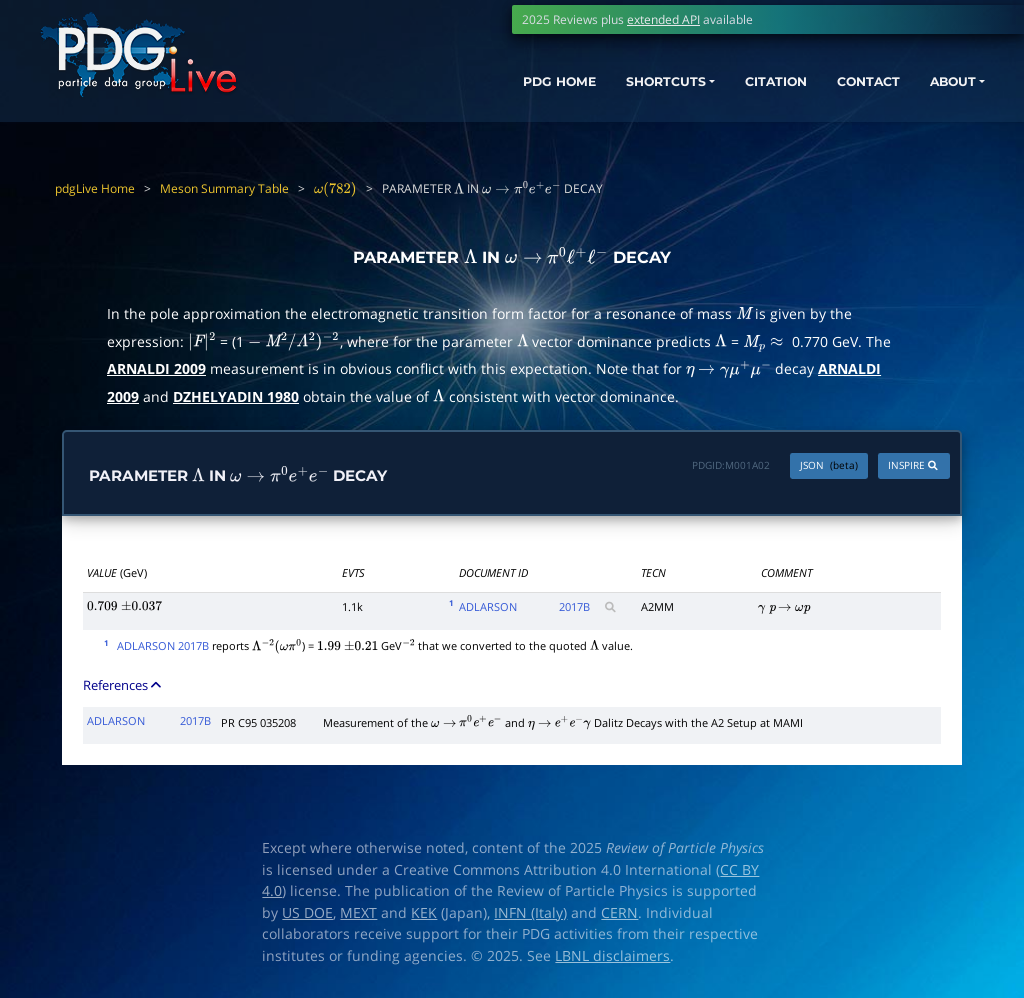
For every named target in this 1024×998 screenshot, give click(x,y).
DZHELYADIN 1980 (236, 396)
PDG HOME (490, 87)
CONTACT (843, 87)
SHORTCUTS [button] (612, 87)
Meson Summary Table (224, 188)
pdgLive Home (95, 188)
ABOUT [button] (939, 87)
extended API (663, 19)
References (123, 685)
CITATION (739, 87)
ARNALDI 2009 (156, 368)
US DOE (307, 914)
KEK (424, 914)
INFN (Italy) (530, 914)
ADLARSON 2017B (163, 646)
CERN (619, 914)
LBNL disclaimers (612, 957)
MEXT (358, 914)
